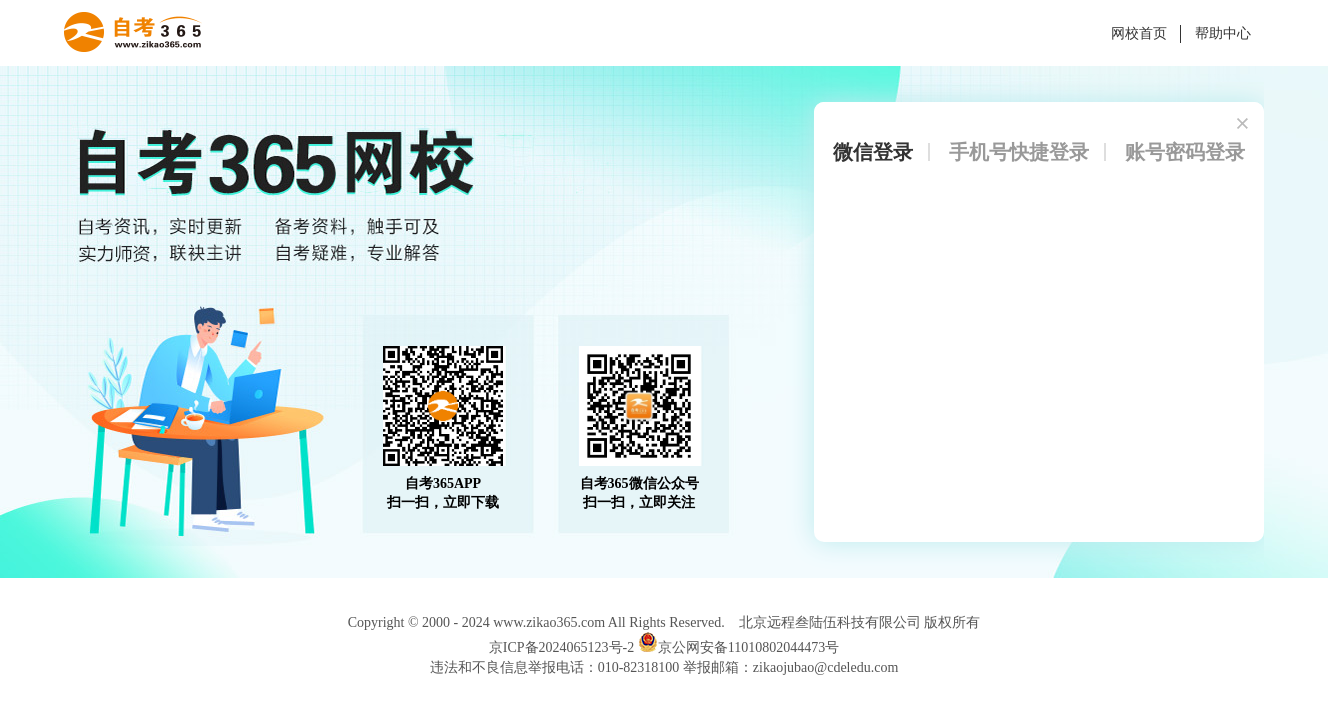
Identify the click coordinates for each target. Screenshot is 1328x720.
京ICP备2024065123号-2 (561, 647)
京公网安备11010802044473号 (738, 647)
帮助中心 (1223, 33)
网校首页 (1139, 33)
